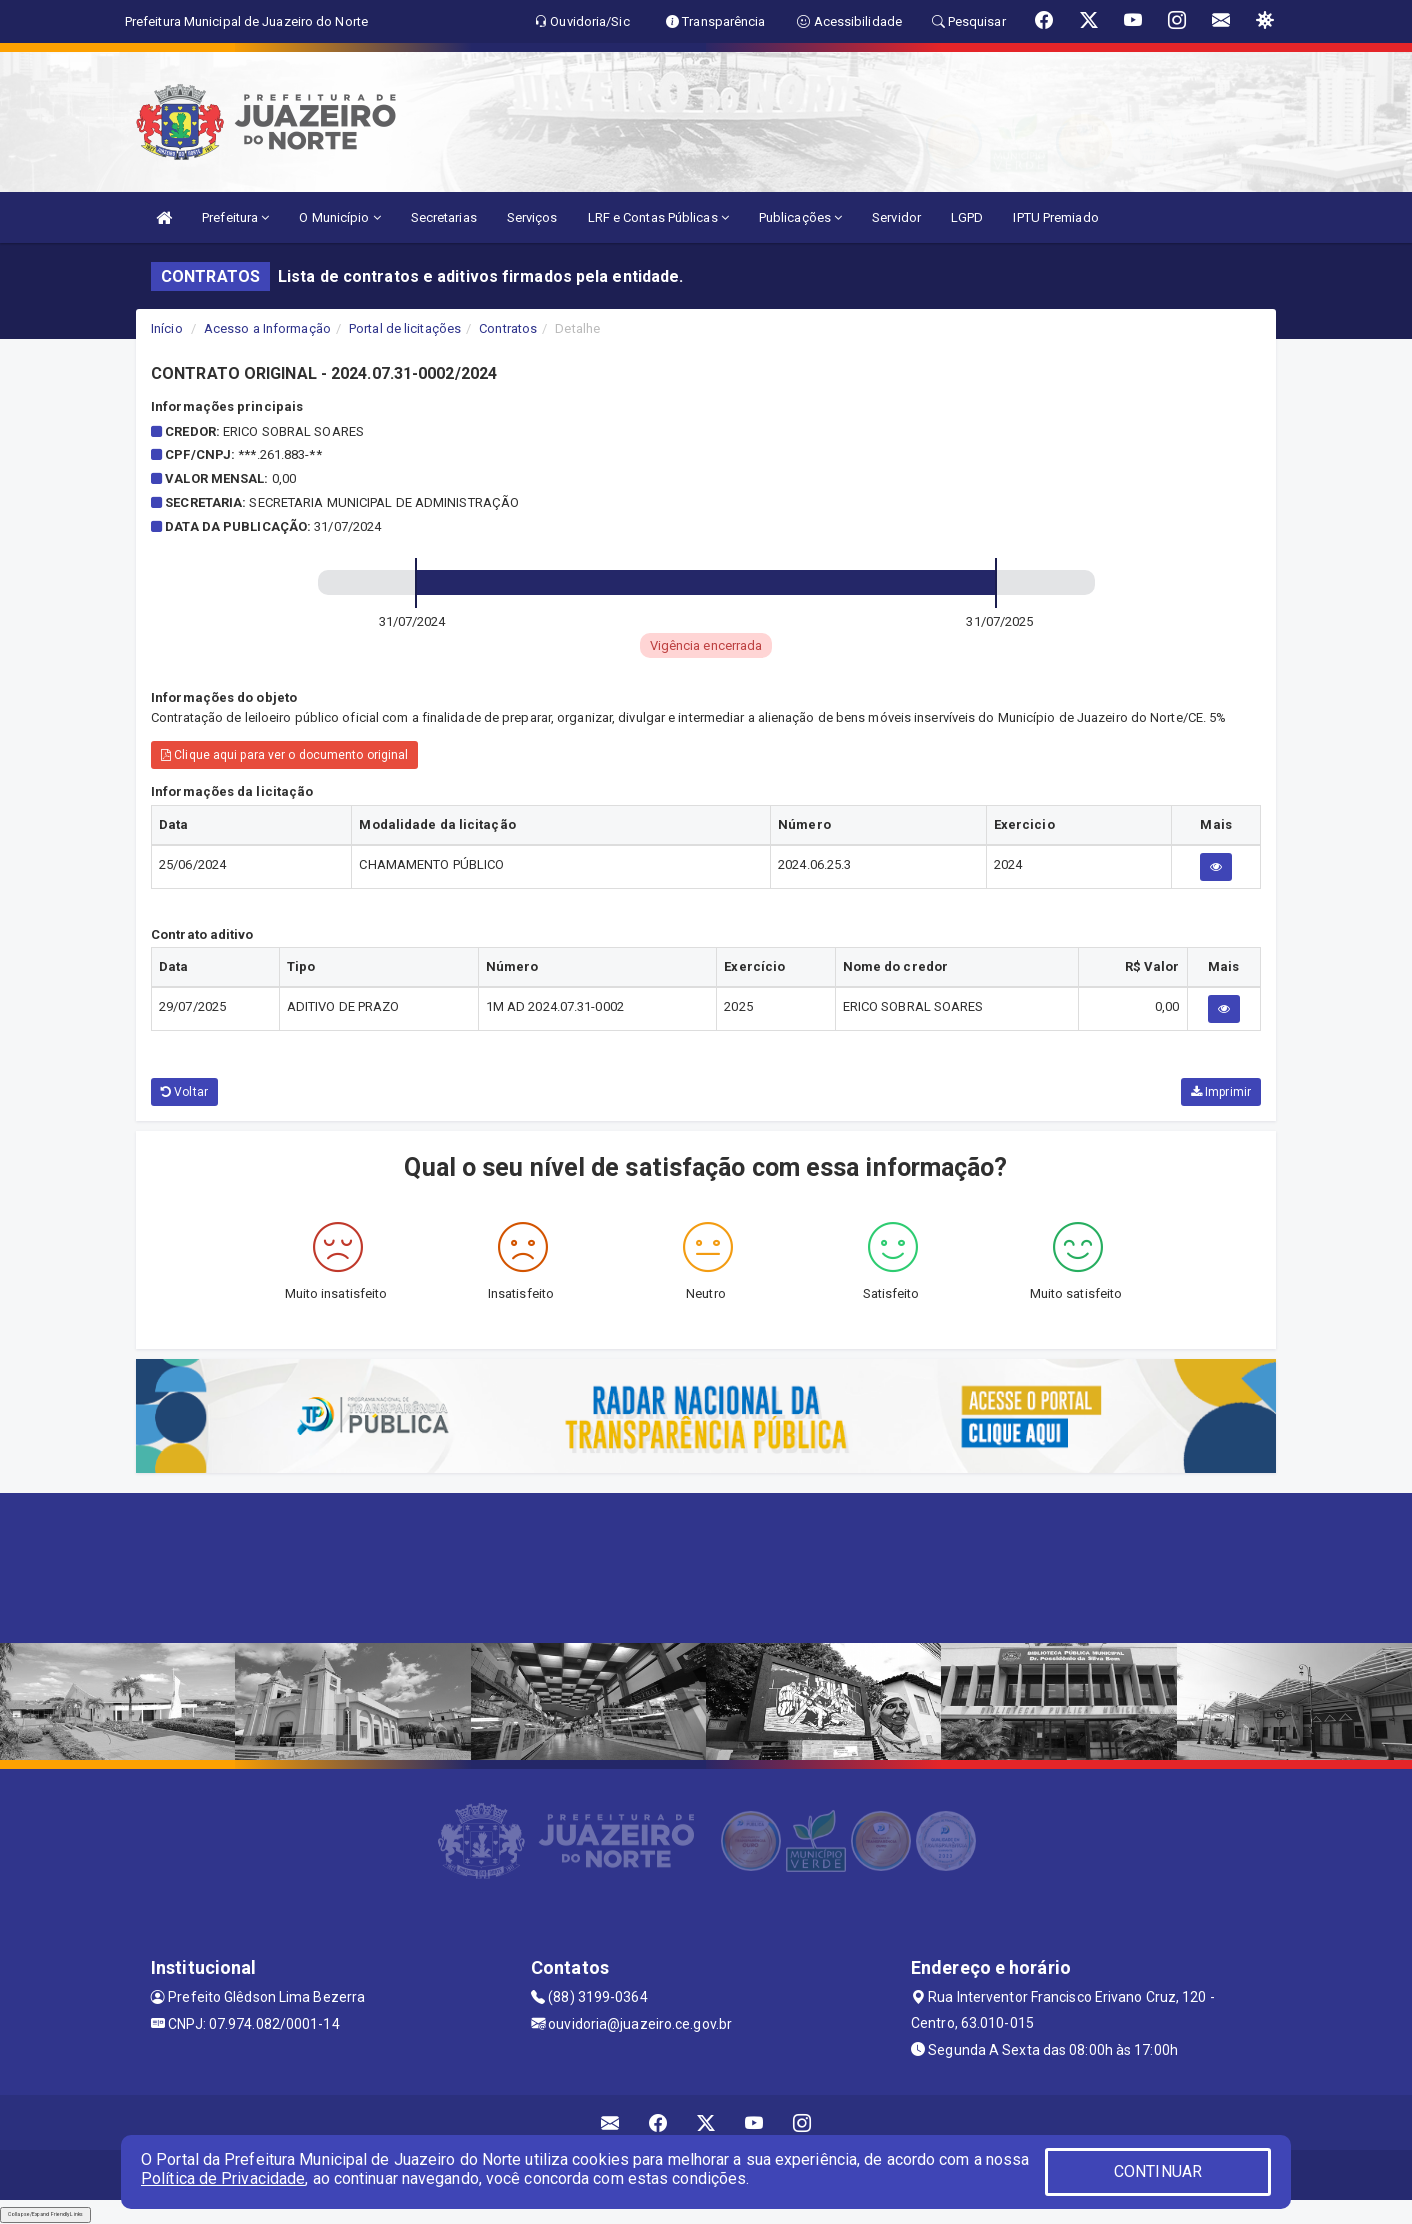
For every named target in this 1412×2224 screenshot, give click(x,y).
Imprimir (1221, 1092)
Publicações (800, 217)
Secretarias (444, 217)
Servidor (896, 217)
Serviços (532, 217)
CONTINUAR (1158, 2171)
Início (167, 328)
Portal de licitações (405, 328)
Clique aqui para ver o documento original (284, 755)
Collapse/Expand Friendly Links (45, 2214)
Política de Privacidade (223, 2178)
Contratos (508, 328)
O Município (339, 217)
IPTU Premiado (1055, 217)
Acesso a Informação (267, 328)
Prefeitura (235, 217)
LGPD (967, 217)
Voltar (184, 1092)
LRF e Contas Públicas (658, 217)
